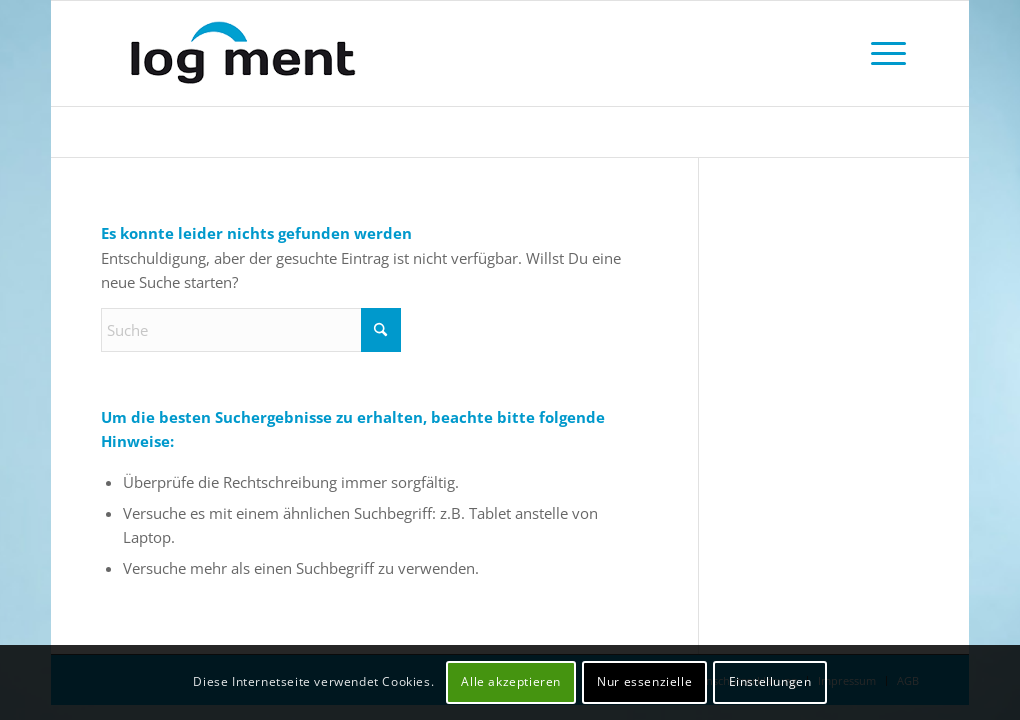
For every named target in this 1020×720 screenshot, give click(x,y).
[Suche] (251, 330)
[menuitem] (888, 53)
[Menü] (888, 53)
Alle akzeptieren (511, 681)
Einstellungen (770, 681)
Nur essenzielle (644, 681)
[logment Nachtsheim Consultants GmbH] (271, 53)
